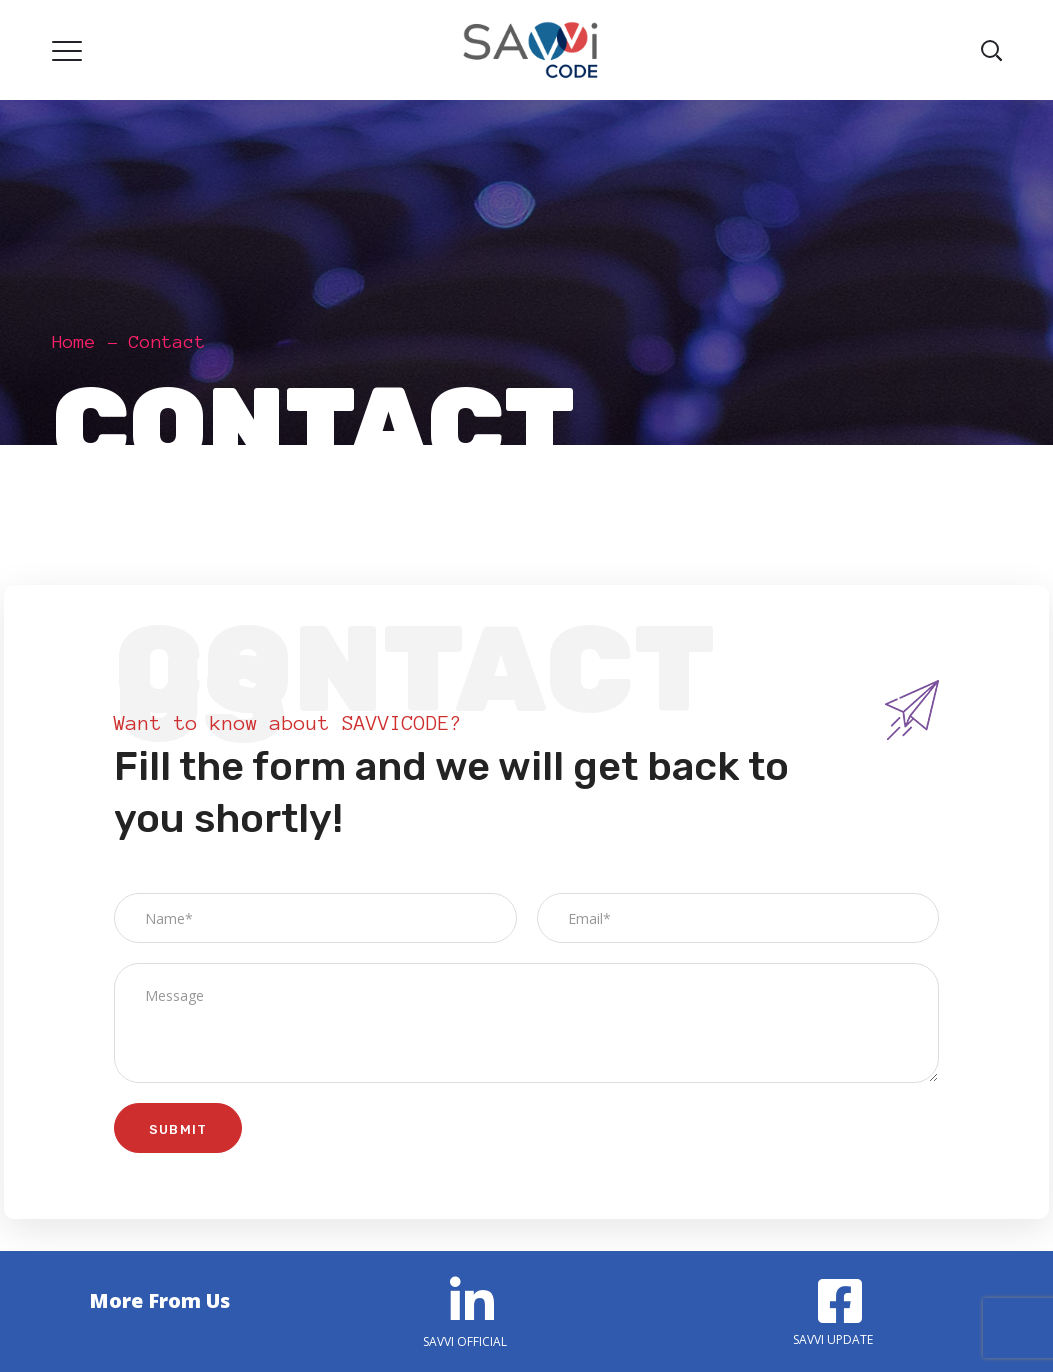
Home (74, 342)
